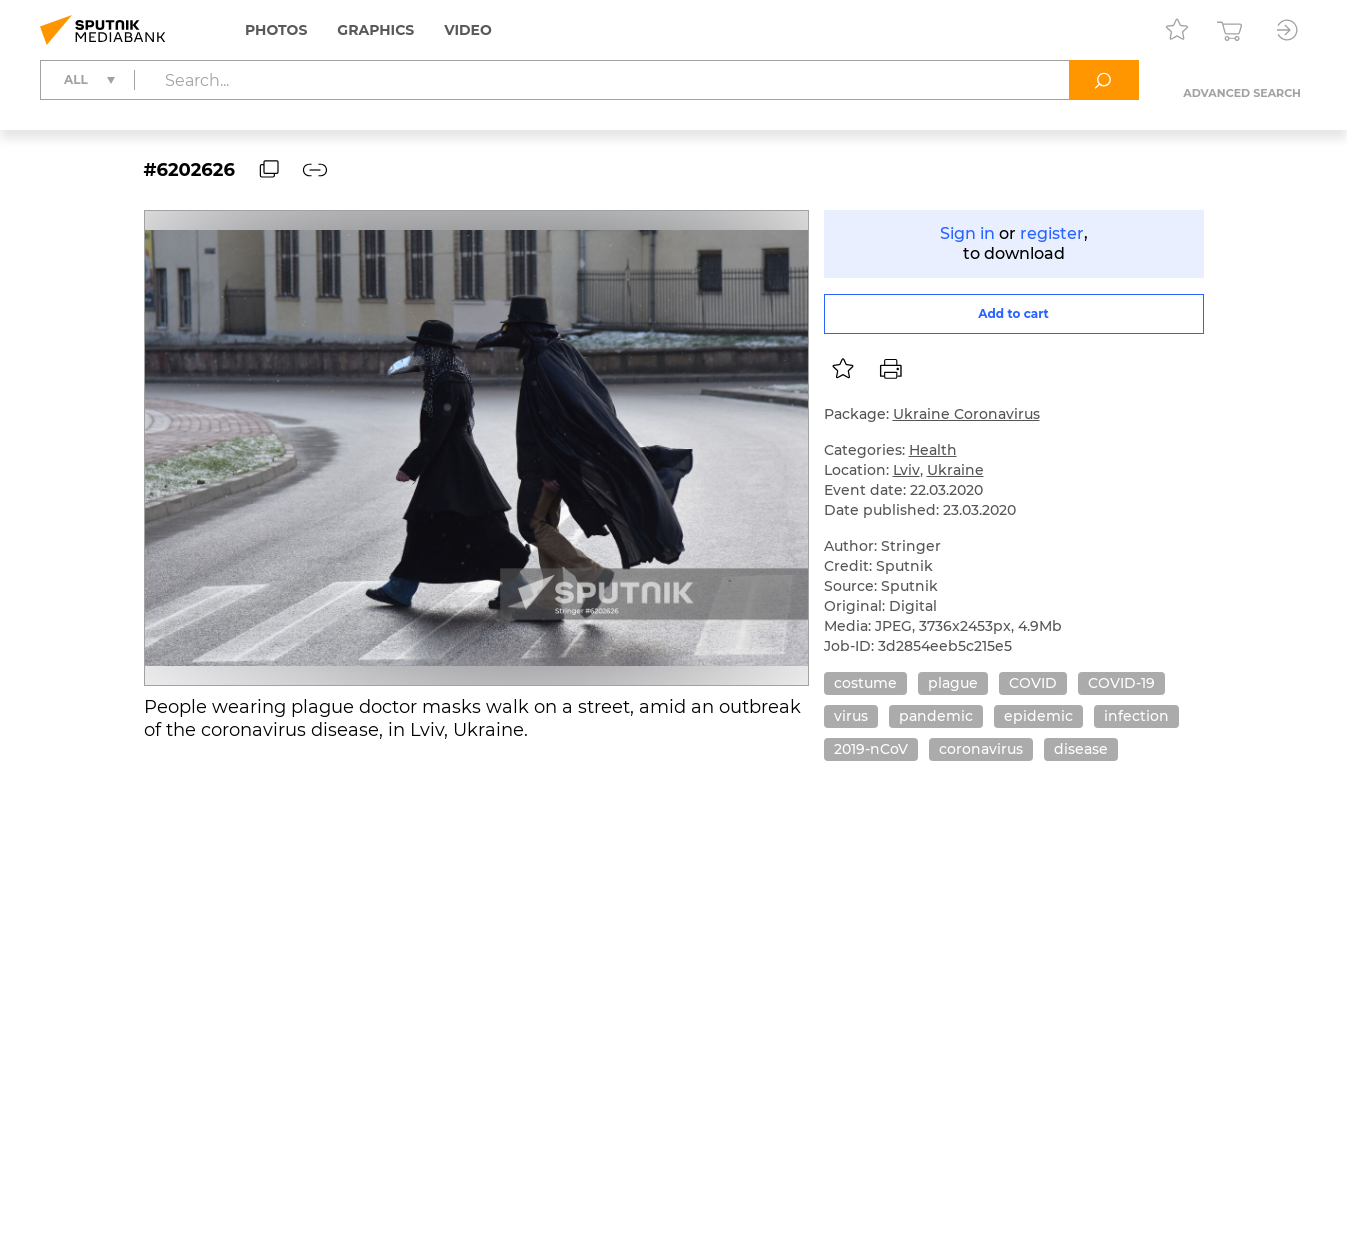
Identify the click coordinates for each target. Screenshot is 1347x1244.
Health (933, 450)
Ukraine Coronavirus (966, 414)
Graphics (375, 30)
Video (468, 30)
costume (865, 683)
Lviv (906, 470)
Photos (276, 30)
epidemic (1038, 716)
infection (1136, 716)
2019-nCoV (871, 749)
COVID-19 (1121, 683)
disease (1081, 749)
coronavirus (981, 749)
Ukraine (955, 470)
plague (953, 683)
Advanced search (1242, 93)
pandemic (936, 716)
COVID (1033, 683)
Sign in (967, 233)
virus (851, 716)
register (1052, 233)
